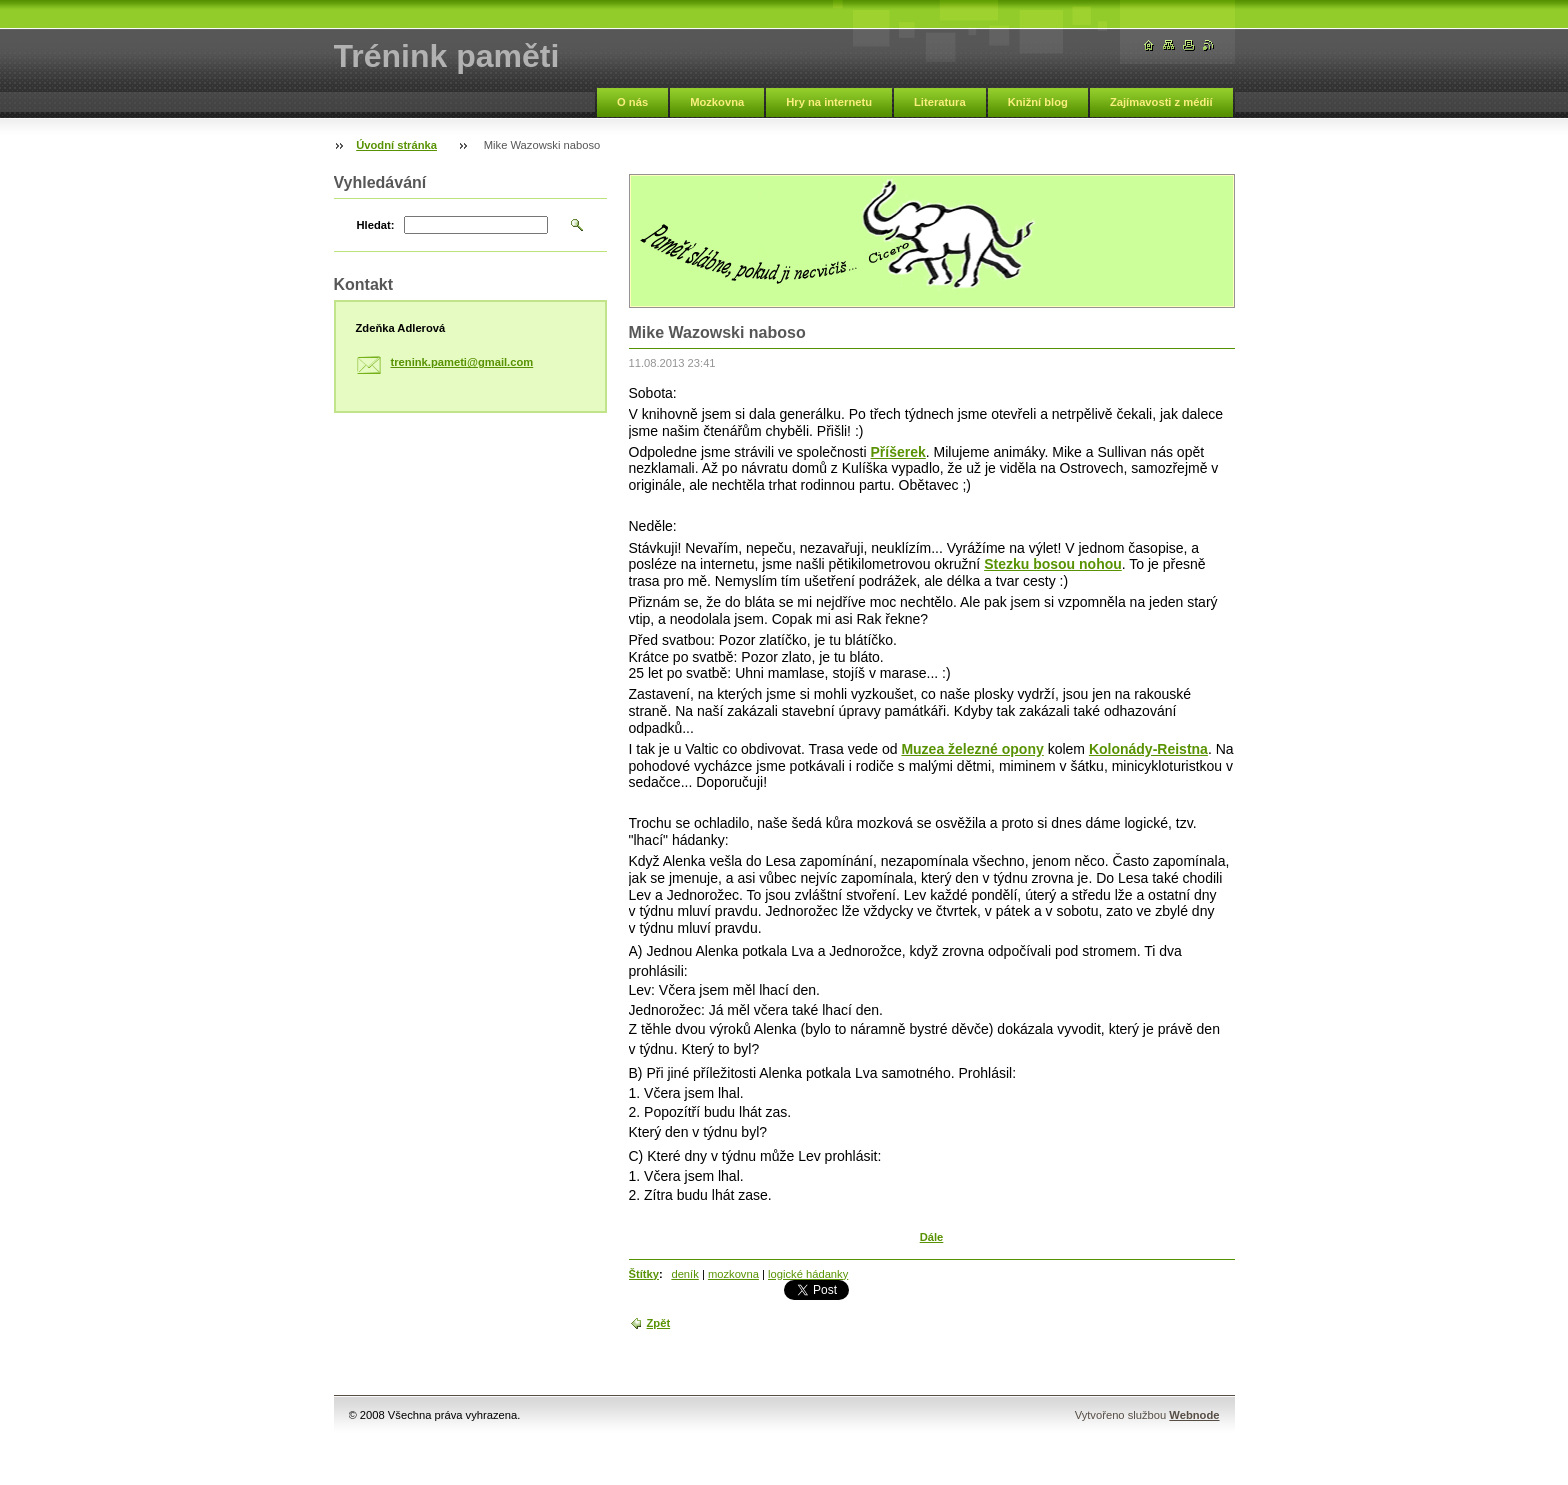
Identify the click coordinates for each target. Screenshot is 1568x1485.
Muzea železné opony (972, 749)
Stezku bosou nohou (1053, 564)
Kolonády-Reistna (1148, 749)
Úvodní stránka (396, 145)
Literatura (940, 102)
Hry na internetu (829, 102)
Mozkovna (717, 102)
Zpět (659, 1323)
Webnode (1194, 1415)
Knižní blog (1038, 102)
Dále (932, 1237)
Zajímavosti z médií (1161, 102)
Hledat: (376, 225)
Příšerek (898, 452)
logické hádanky (808, 1274)
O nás (632, 102)
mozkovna (733, 1274)
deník (684, 1274)
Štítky (644, 1274)
